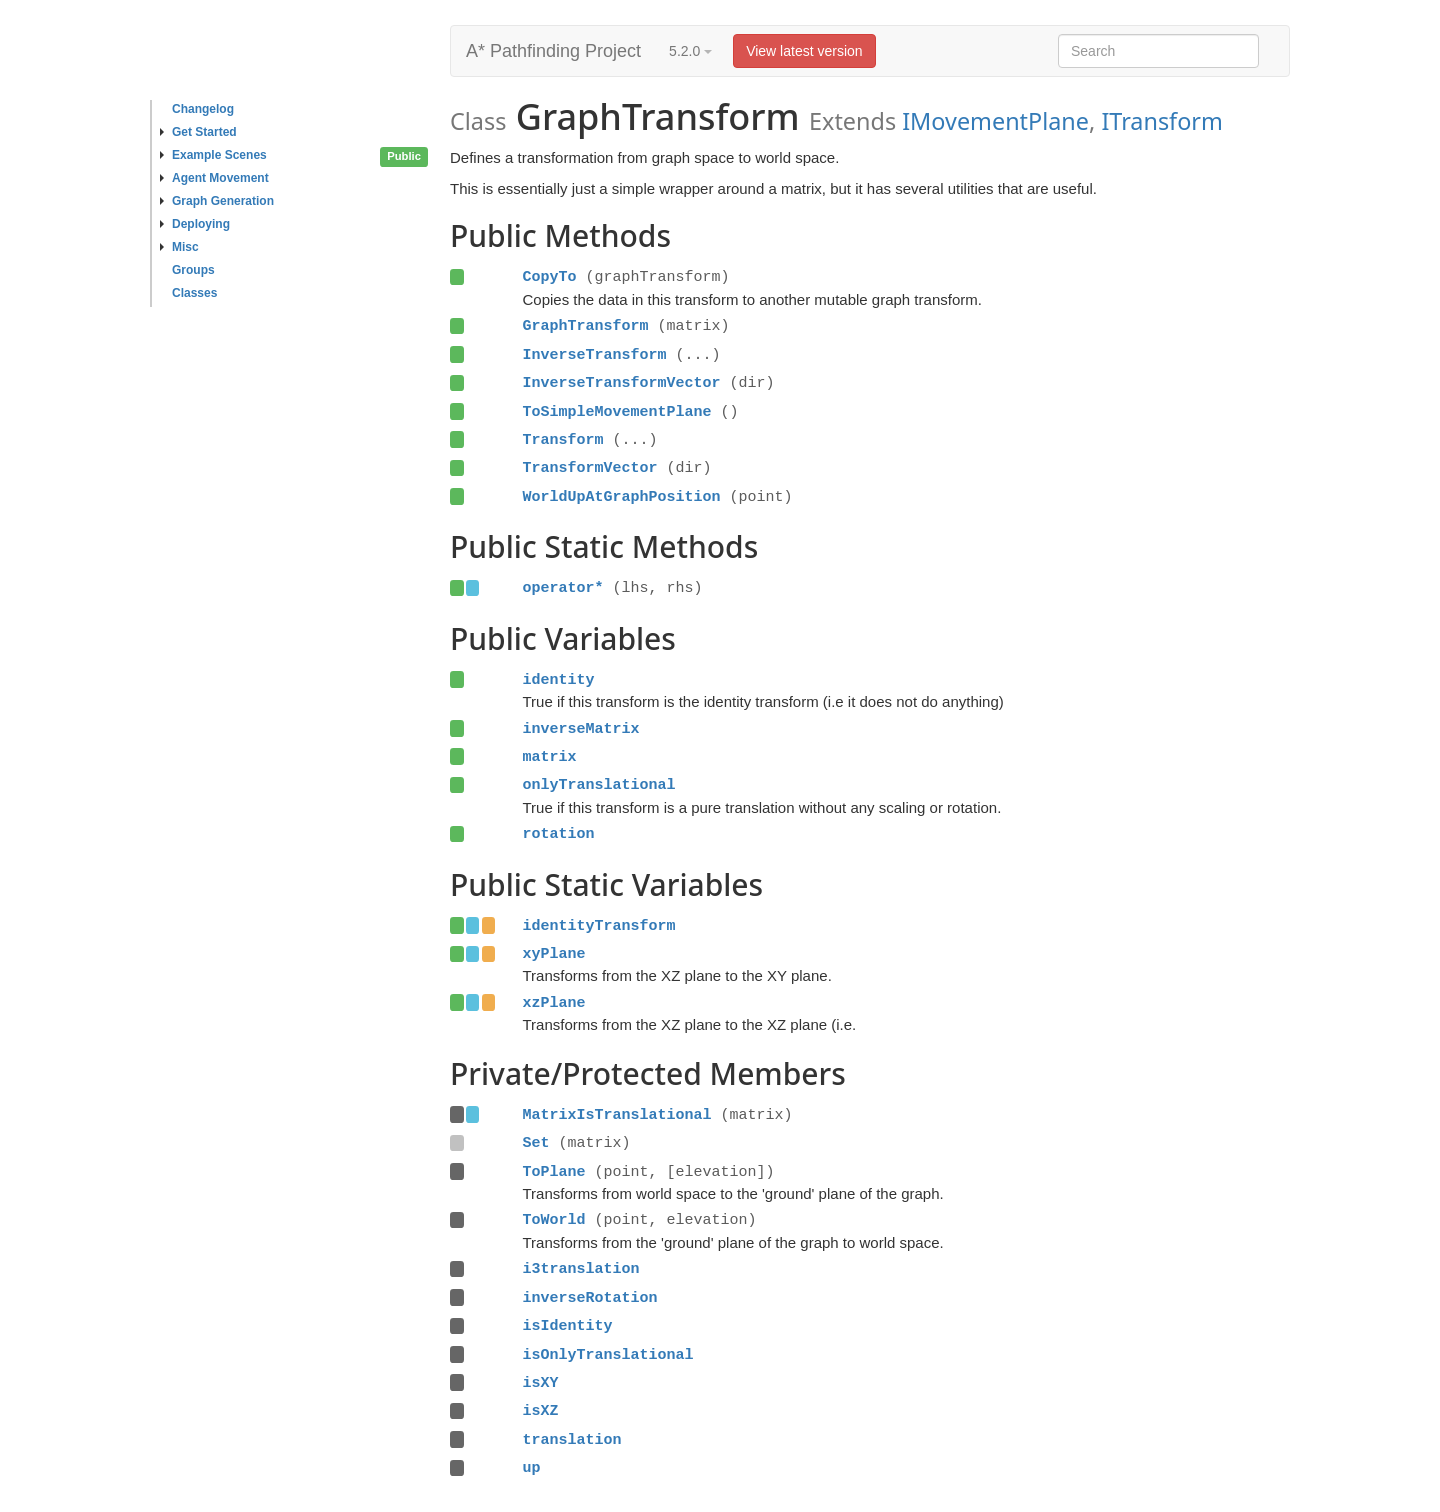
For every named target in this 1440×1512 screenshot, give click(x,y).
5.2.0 (690, 51)
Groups (193, 270)
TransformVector (589, 468)
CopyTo (549, 277)
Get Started (198, 132)
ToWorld (553, 1220)
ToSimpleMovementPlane (616, 412)
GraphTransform (585, 326)
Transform (562, 440)
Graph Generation (217, 201)
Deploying (195, 224)
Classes (194, 293)
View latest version (804, 51)
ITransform (1161, 121)
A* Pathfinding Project (553, 51)
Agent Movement (214, 178)
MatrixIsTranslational (616, 1115)
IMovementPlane (995, 121)
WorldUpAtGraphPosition (621, 497)
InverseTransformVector (621, 383)
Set (535, 1143)
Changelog (203, 109)
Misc (179, 247)
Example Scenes (213, 155)
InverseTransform (594, 355)
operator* (562, 588)
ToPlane (553, 1172)
